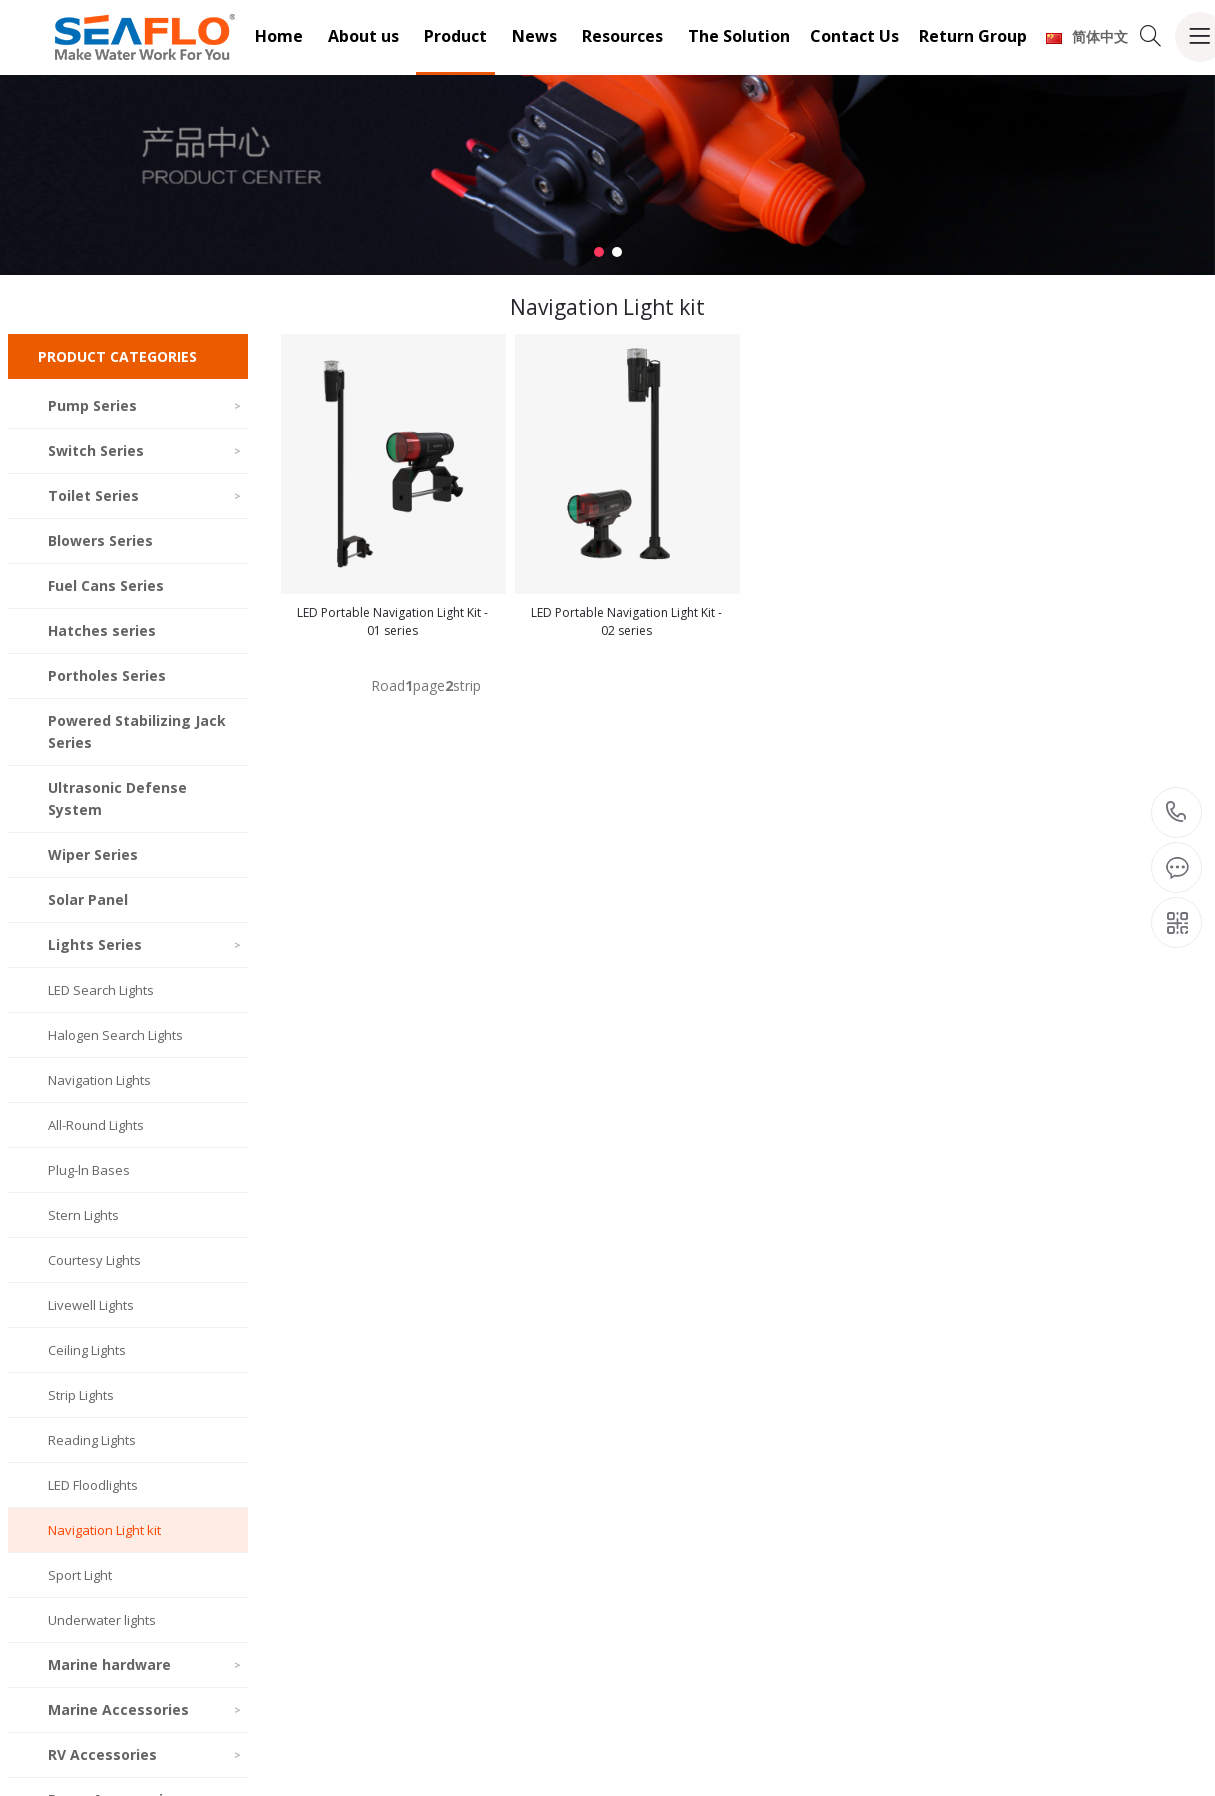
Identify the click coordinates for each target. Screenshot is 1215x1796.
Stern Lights (83, 1215)
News (534, 36)
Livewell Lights (91, 1305)
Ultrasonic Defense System (117, 798)
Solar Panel (88, 899)
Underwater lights (102, 1620)
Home (279, 36)
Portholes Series (107, 675)
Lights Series (145, 944)
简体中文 (1087, 36)
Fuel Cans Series (106, 585)
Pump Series (145, 405)
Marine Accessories (145, 1709)
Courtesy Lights (94, 1260)
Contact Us (854, 36)
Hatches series (102, 630)
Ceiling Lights (87, 1350)
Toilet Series (145, 495)
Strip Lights (81, 1395)
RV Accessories (145, 1754)
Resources (622, 36)
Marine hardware (145, 1664)
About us (363, 36)
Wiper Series (93, 854)
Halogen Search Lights (115, 1035)
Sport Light (80, 1575)
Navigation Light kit (104, 1530)
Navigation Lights (99, 1080)
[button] (599, 252)
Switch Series (145, 450)
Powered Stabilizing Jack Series (137, 731)
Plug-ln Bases (89, 1170)
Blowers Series (100, 540)
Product (455, 36)
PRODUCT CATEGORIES (117, 356)
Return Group (973, 36)
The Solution (739, 36)
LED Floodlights (93, 1485)
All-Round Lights (96, 1125)
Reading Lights (92, 1440)
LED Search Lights (101, 990)
